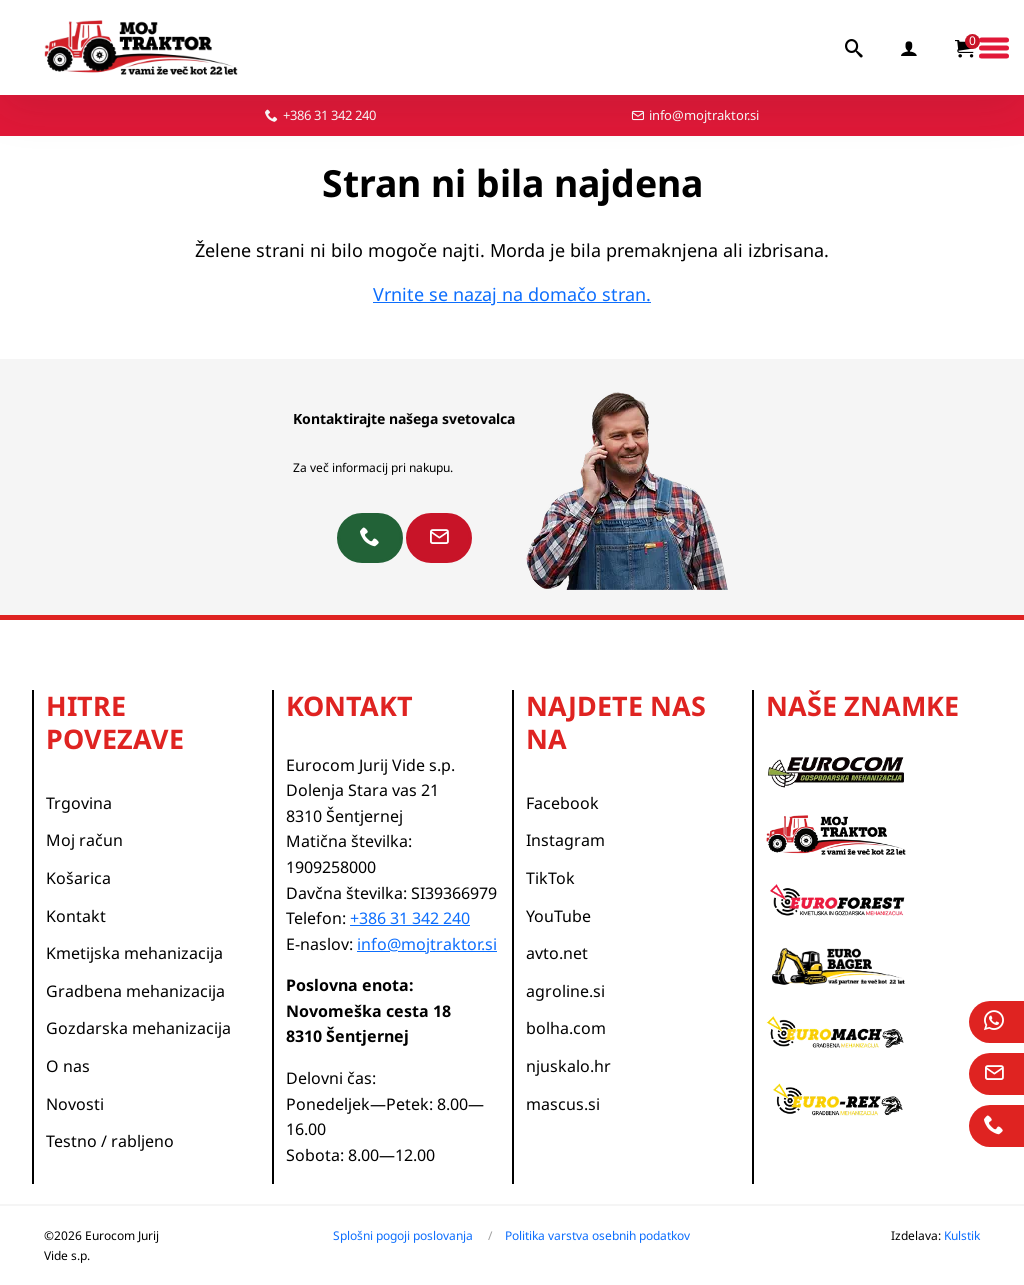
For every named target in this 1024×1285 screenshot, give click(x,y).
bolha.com (566, 1028)
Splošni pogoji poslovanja (403, 1235)
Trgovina (79, 803)
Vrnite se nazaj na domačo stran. (512, 294)
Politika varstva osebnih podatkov (597, 1235)
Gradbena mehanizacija (135, 991)
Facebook (562, 803)
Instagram (565, 840)
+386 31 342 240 (329, 115)
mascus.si (563, 1104)
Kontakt (76, 916)
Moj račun (84, 840)
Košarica (78, 878)
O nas (68, 1066)
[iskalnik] (855, 48)
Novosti (75, 1104)
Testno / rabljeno (110, 1141)
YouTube (558, 916)
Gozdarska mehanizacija (138, 1028)
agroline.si (565, 991)
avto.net (557, 953)
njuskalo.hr (568, 1066)
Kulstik (962, 1235)
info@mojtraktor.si (704, 115)
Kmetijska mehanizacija (134, 953)
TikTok (550, 878)
